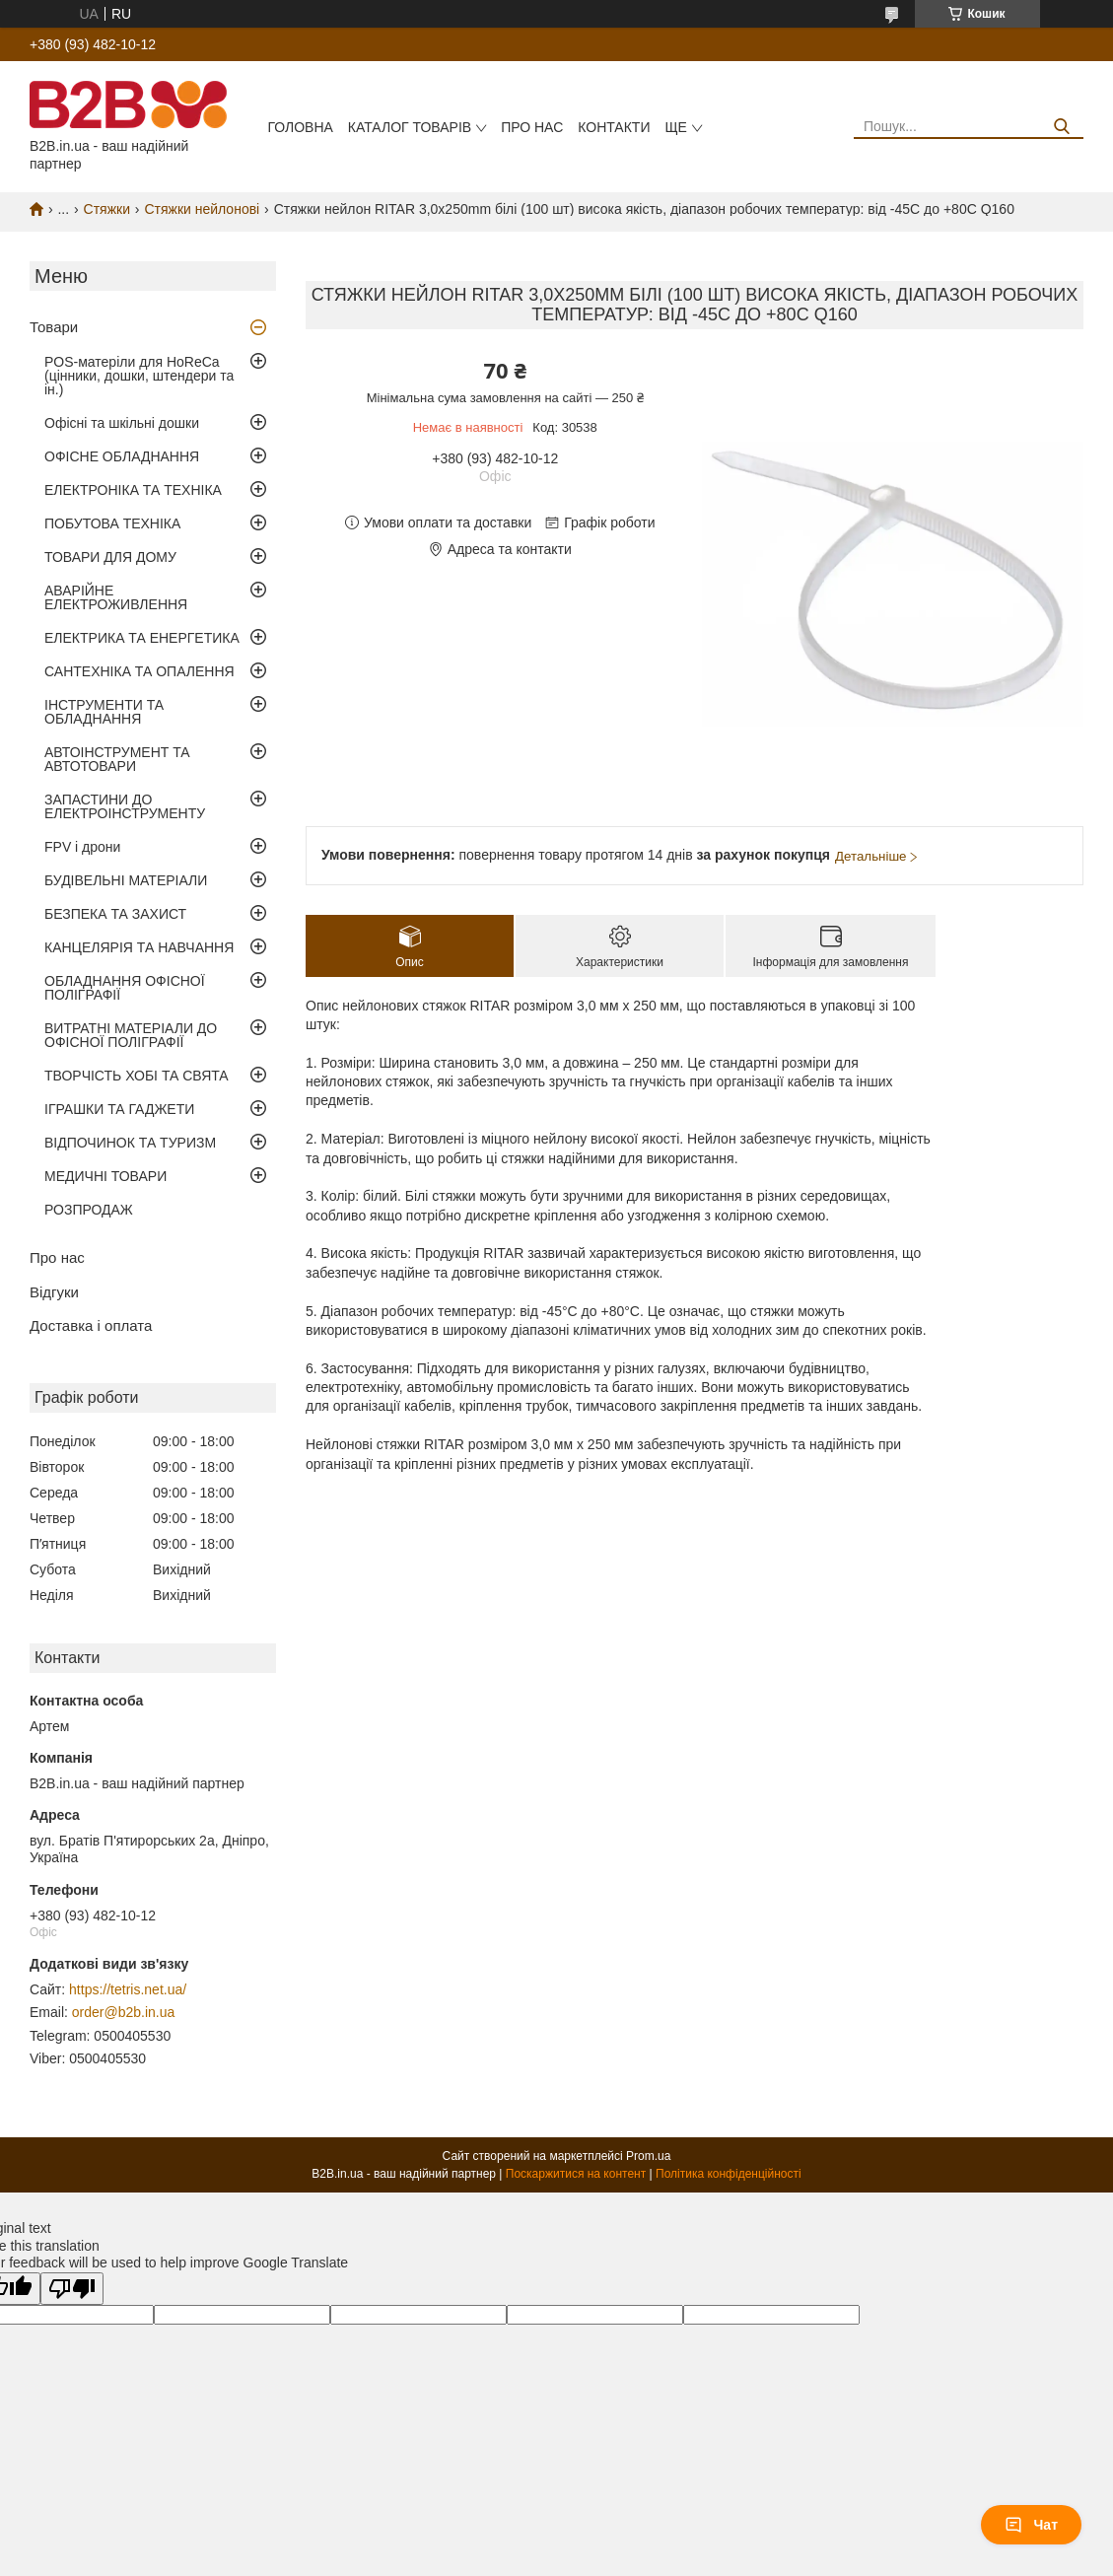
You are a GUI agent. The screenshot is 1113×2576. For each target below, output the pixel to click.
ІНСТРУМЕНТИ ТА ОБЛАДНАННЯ (104, 712)
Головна (299, 127)
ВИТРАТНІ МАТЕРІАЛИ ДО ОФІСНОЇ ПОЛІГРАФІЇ (130, 1035)
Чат (1031, 2525)
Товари (54, 326)
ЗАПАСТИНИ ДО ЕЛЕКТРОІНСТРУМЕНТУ (124, 806)
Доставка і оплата (91, 1325)
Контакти (614, 127)
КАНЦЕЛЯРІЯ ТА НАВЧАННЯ (139, 947)
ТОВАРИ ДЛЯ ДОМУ (110, 557)
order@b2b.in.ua (123, 2012)
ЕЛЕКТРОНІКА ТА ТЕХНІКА (133, 490)
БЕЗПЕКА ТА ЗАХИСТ (115, 914)
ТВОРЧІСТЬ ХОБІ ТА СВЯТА (136, 1075)
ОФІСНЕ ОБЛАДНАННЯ (121, 456)
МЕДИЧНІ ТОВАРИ (105, 1176)
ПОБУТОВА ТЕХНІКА (112, 523)
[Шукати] (1061, 126)
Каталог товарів (409, 127)
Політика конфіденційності (728, 2174)
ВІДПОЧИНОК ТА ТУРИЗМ (130, 1142)
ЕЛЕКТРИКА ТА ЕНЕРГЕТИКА (142, 638)
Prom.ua (648, 2156)
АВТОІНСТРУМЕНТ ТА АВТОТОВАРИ (117, 759)
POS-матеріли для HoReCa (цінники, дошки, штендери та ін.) (139, 375)
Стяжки (107, 209)
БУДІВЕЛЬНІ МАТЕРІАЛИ (125, 880)
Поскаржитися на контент (576, 2174)
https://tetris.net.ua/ (127, 1989)
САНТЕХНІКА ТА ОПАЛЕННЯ (139, 671)
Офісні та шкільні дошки (121, 423)
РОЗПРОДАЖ (88, 1210)
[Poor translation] (72, 2288)
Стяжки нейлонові (201, 209)
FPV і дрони (82, 847)
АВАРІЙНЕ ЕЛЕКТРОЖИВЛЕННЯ (115, 597)
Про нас (532, 127)
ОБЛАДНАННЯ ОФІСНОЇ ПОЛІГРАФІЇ (124, 988)
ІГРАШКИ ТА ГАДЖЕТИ (119, 1109)
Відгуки (54, 1292)
